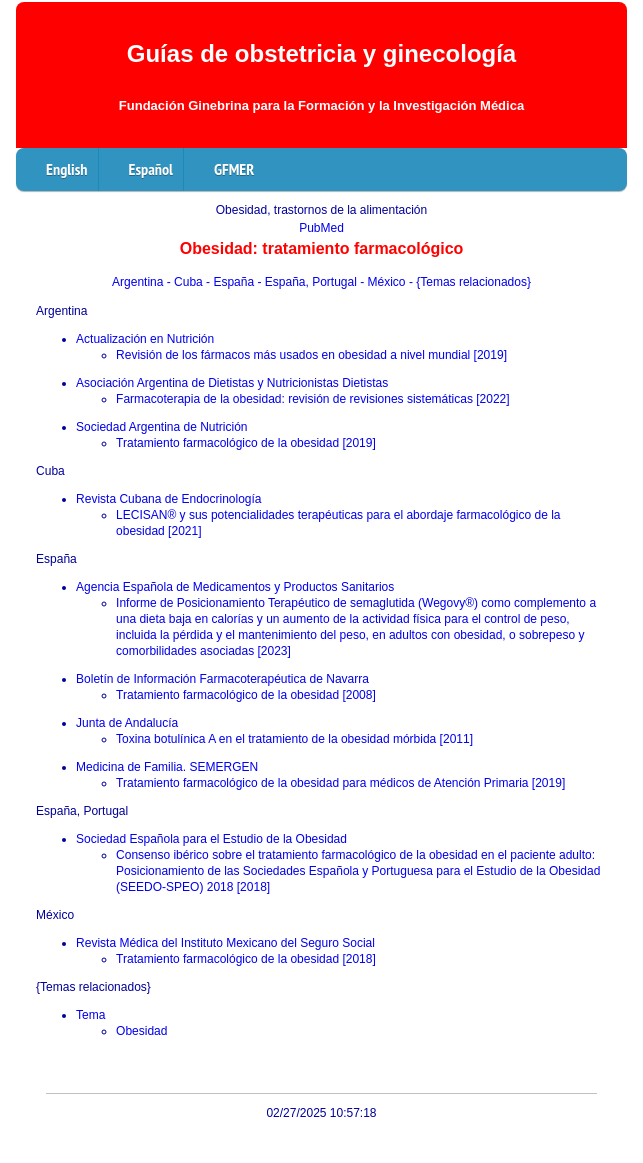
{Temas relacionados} (93, 987)
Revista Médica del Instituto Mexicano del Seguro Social (225, 943)
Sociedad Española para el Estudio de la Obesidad (211, 839)
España (56, 559)
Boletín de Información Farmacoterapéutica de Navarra (222, 679)
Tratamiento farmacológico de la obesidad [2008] (246, 695)
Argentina (139, 282)
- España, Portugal (308, 282)
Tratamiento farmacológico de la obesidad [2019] (246, 443)
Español (151, 169)
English (66, 169)
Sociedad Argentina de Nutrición (161, 427)
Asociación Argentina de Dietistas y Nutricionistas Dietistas (232, 383)
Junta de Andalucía (127, 723)
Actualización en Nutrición (145, 339)
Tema (90, 1015)
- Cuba (186, 282)
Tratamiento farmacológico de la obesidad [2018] (246, 959)
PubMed (321, 228)
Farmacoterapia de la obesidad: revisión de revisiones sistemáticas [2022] (313, 399)
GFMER (234, 169)
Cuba (50, 471)
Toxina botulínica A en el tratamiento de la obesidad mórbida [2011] (294, 739)
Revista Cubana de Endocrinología (168, 499)
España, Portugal (82, 811)
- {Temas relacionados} (470, 282)
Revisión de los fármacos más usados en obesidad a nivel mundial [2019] (311, 355)
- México (384, 282)
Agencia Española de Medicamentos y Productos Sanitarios (235, 587)
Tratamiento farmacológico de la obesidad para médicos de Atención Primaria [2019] (340, 783)
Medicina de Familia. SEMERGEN (167, 767)
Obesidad (141, 1031)
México (55, 915)
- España (231, 282)
